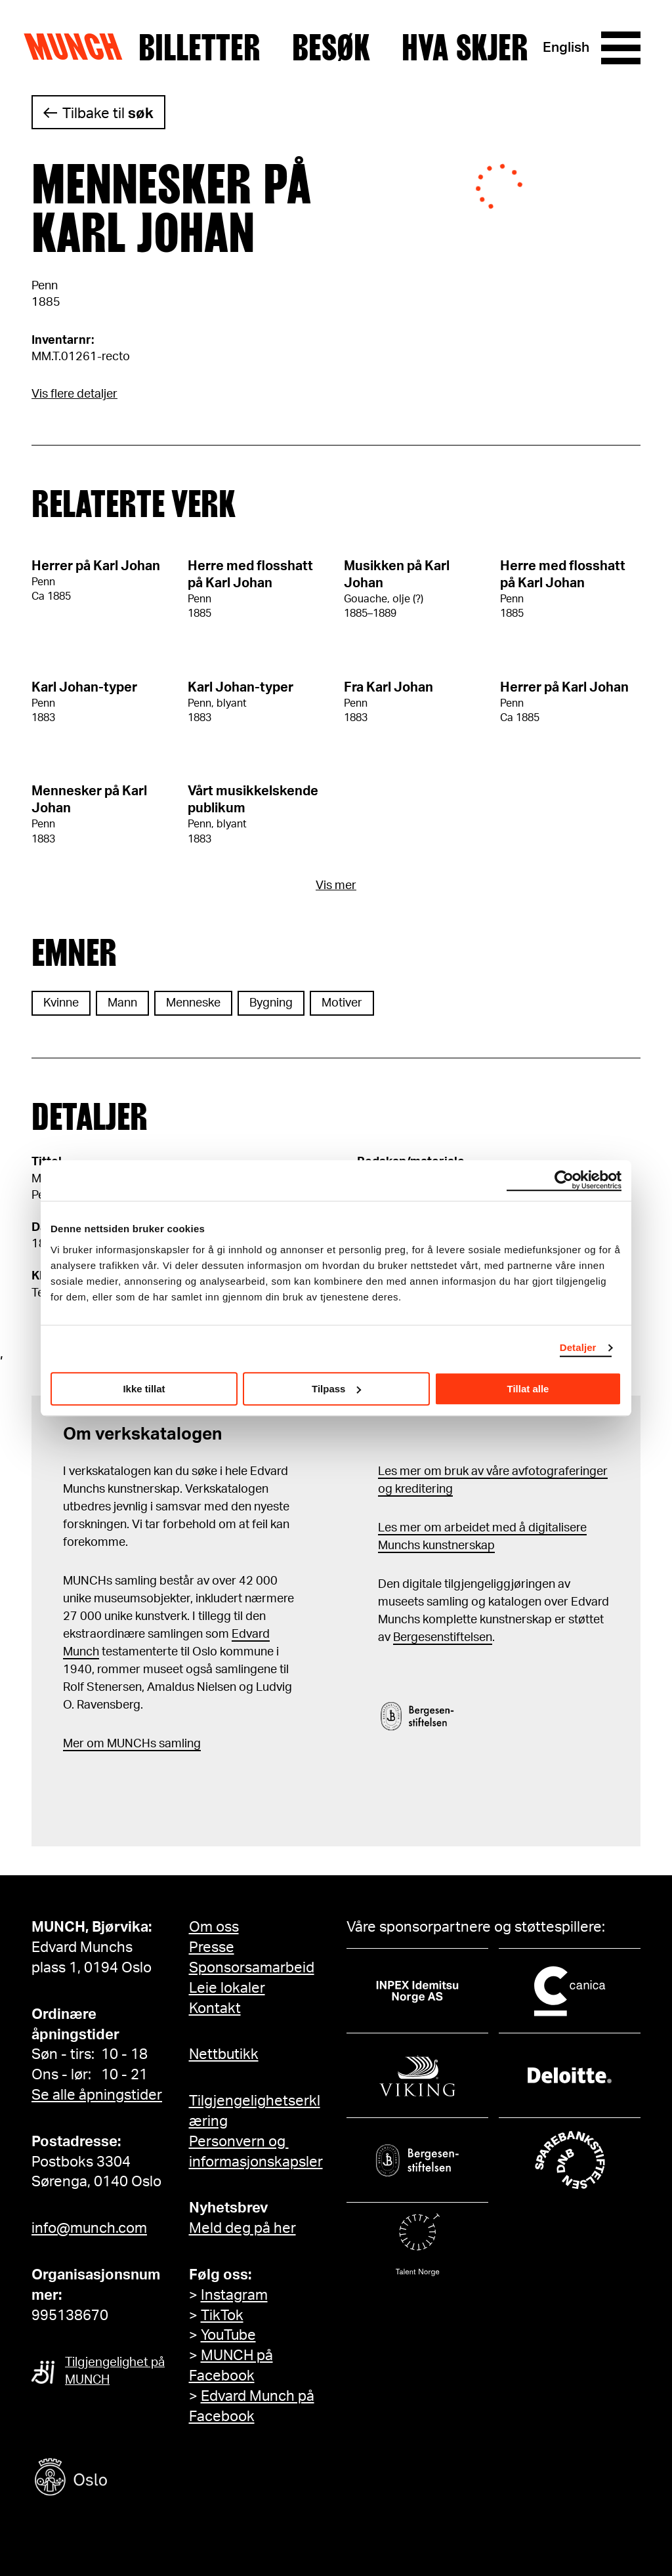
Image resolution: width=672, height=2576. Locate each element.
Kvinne (61, 1003)
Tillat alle (528, 1388)
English (566, 47)
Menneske (193, 1003)
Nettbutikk (224, 2054)
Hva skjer (465, 47)
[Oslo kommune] (130, 2478)
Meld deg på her (242, 2228)
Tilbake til (108, 113)
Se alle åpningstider (97, 2095)
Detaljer (578, 1347)
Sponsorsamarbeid (251, 1968)
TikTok (222, 2315)
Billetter (199, 47)
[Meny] (620, 47)
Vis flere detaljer (74, 394)
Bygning (271, 1003)
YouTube (228, 2335)
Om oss (214, 1927)
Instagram (234, 2295)
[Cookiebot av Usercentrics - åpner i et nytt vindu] (564, 1180)
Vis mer (336, 886)
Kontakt (215, 2008)
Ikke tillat (144, 1388)
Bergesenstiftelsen (442, 1638)
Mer (73, 1744)
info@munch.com (89, 2228)
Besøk (331, 47)
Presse (211, 1947)
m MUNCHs (125, 1744)
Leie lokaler (227, 1988)
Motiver (342, 1003)
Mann (122, 1003)
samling (178, 1744)
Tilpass (336, 1388)
